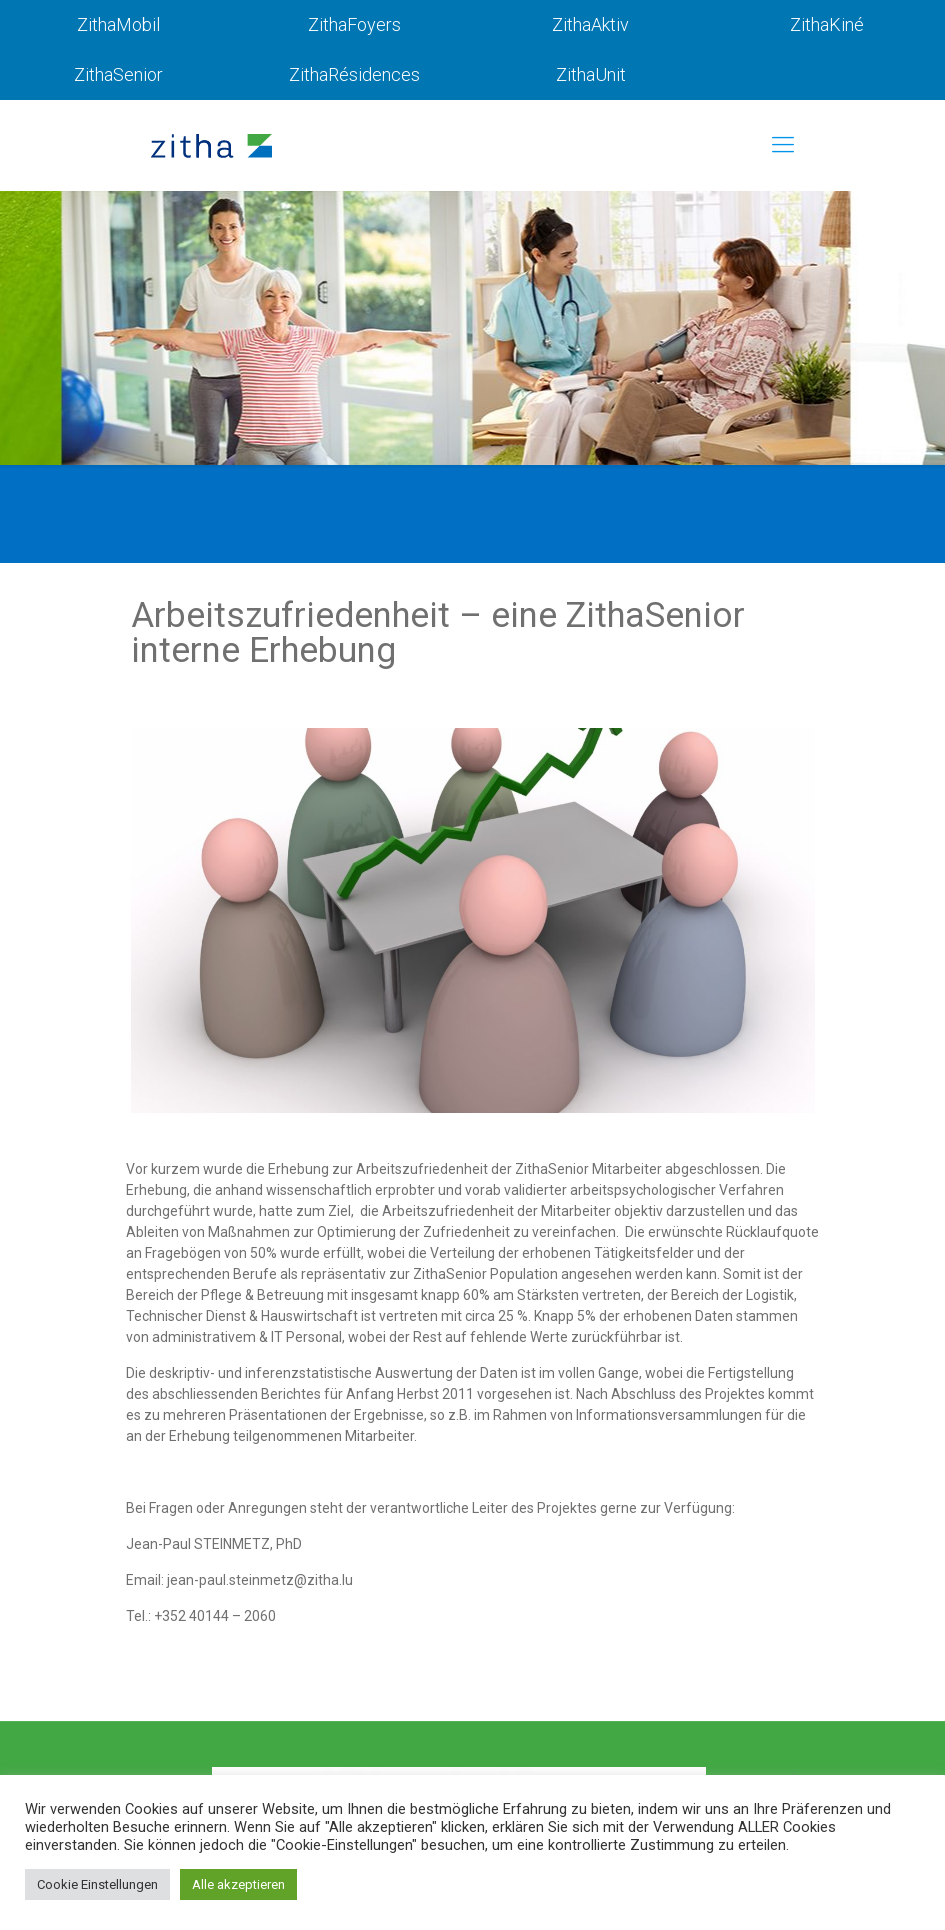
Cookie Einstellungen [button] (97, 1884)
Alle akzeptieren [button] (238, 1884)
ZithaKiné (827, 24)
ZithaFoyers (354, 24)
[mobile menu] (783, 145)
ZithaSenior (118, 74)
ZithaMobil (118, 24)
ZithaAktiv (590, 24)
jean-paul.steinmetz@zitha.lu (260, 1580)
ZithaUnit (591, 74)
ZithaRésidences (354, 74)
